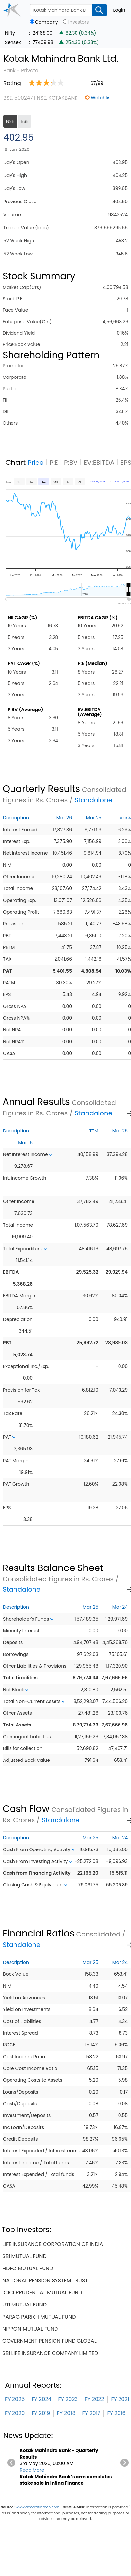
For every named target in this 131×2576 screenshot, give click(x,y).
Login (119, 10)
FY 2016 (116, 2413)
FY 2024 (41, 2399)
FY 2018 (66, 2413)
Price (36, 462)
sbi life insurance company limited (50, 2353)
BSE (25, 121)
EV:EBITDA (99, 462)
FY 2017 (91, 2413)
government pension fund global (49, 2341)
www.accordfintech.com (38, 2507)
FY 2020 (15, 2413)
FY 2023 (68, 2399)
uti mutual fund (24, 2304)
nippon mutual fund (30, 2329)
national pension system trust (45, 2280)
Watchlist (101, 98)
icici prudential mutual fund (42, 2292)
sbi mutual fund (24, 2256)
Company (46, 22)
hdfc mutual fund (27, 2268)
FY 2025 (15, 2399)
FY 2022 (94, 2399)
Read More (32, 2470)
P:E (54, 462)
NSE (10, 121)
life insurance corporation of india (52, 2244)
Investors (78, 22)
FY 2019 (41, 2413)
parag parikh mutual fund (39, 2317)
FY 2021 (120, 2399)
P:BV (71, 462)
